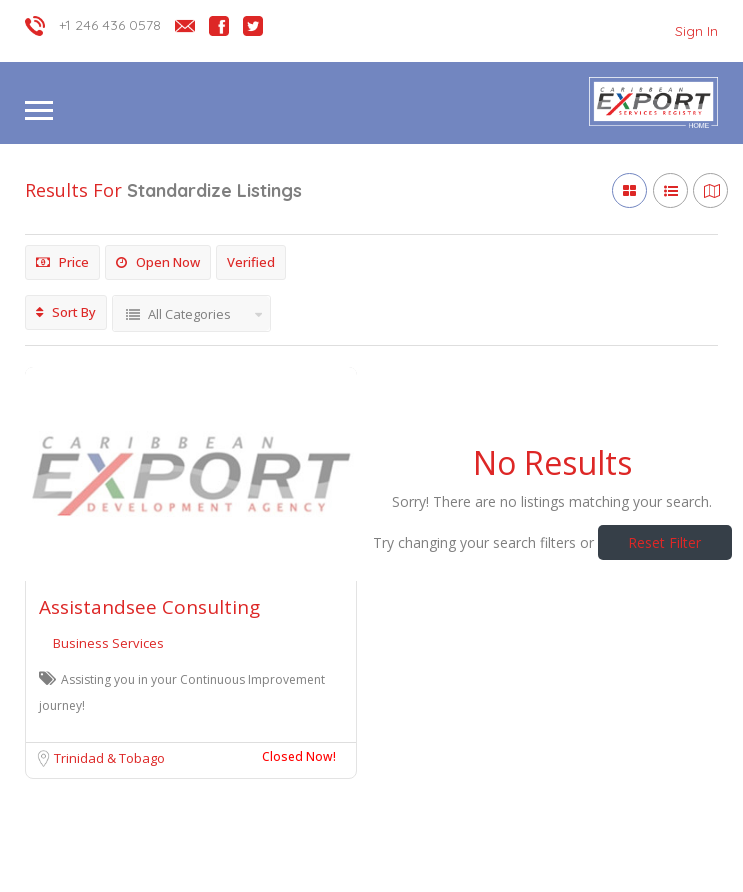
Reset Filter (664, 542)
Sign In (696, 31)
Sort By (66, 312)
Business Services (108, 643)
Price (62, 262)
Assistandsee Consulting (149, 607)
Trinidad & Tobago (109, 758)
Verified (251, 262)
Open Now (158, 262)
